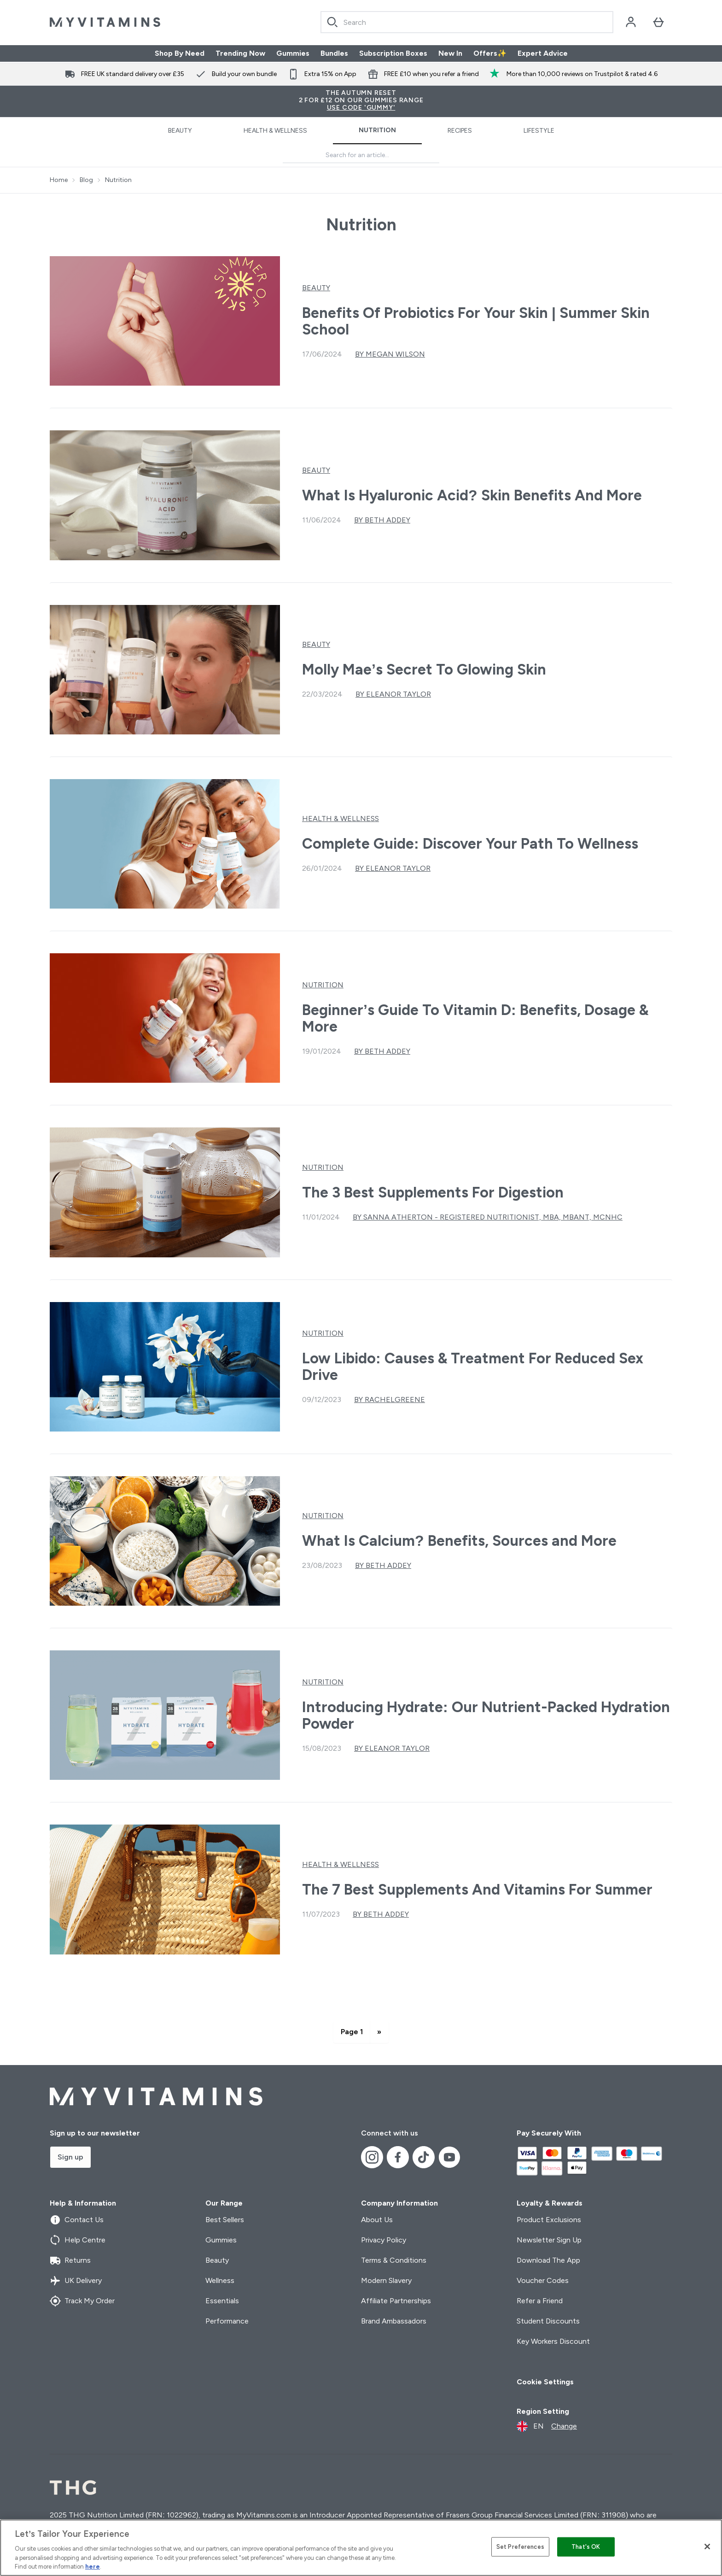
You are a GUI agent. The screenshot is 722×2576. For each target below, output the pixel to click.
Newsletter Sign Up (549, 2240)
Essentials (222, 2300)
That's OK (585, 2546)
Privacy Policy (383, 2240)
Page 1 (352, 2031)
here (92, 2566)
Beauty (180, 131)
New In (450, 53)
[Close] (707, 2546)
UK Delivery (76, 2280)
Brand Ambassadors (393, 2321)
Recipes (460, 131)
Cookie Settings (545, 2381)
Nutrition (377, 130)
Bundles (334, 53)
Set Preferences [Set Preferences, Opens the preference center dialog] (520, 2546)
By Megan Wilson (390, 354)
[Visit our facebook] (398, 2157)
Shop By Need (179, 53)
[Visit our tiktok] (424, 2157)
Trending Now (240, 53)
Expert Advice (543, 53)
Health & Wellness (275, 131)
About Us (377, 2219)
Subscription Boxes (393, 53)
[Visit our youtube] (449, 2157)
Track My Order (82, 2300)
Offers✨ (490, 53)
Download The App (548, 2260)
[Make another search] (361, 155)
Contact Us (77, 2219)
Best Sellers (224, 2219)
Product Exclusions (549, 2219)
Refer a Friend (540, 2300)
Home (59, 180)
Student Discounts (548, 2321)
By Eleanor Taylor (393, 694)
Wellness (219, 2280)
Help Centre (77, 2240)
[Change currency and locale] (547, 2426)
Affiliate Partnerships (396, 2300)
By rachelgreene (389, 1399)
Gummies (292, 53)
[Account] (631, 22)
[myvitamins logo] (105, 22)
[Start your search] (466, 22)
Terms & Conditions (393, 2260)
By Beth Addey (382, 520)
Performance (227, 2321)
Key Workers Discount (553, 2341)
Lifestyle (539, 131)
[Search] (332, 22)
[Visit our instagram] (372, 2157)
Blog (86, 180)
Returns (70, 2260)
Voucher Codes (543, 2280)
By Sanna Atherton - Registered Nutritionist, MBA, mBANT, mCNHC (488, 1217)
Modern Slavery (386, 2280)
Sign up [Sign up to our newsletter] (70, 2157)
